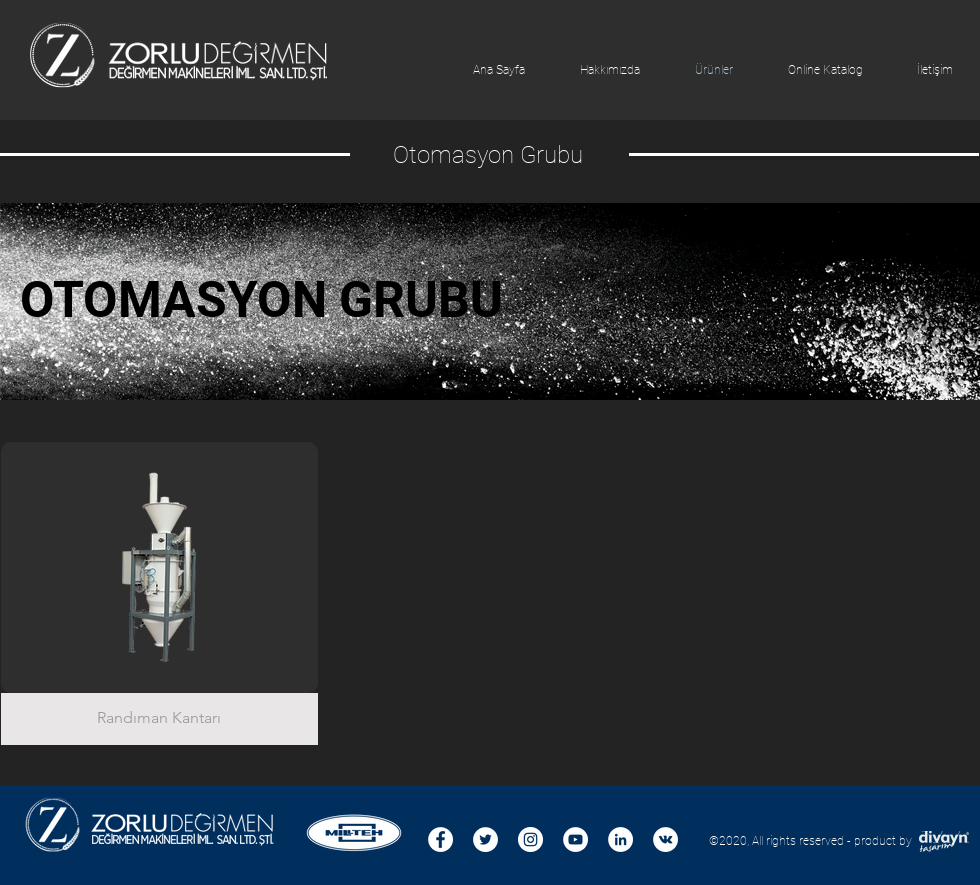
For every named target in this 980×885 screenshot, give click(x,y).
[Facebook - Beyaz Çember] (440, 839)
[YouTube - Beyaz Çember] (575, 839)
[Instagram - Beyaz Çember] (530, 839)
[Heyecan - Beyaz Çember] (485, 839)
